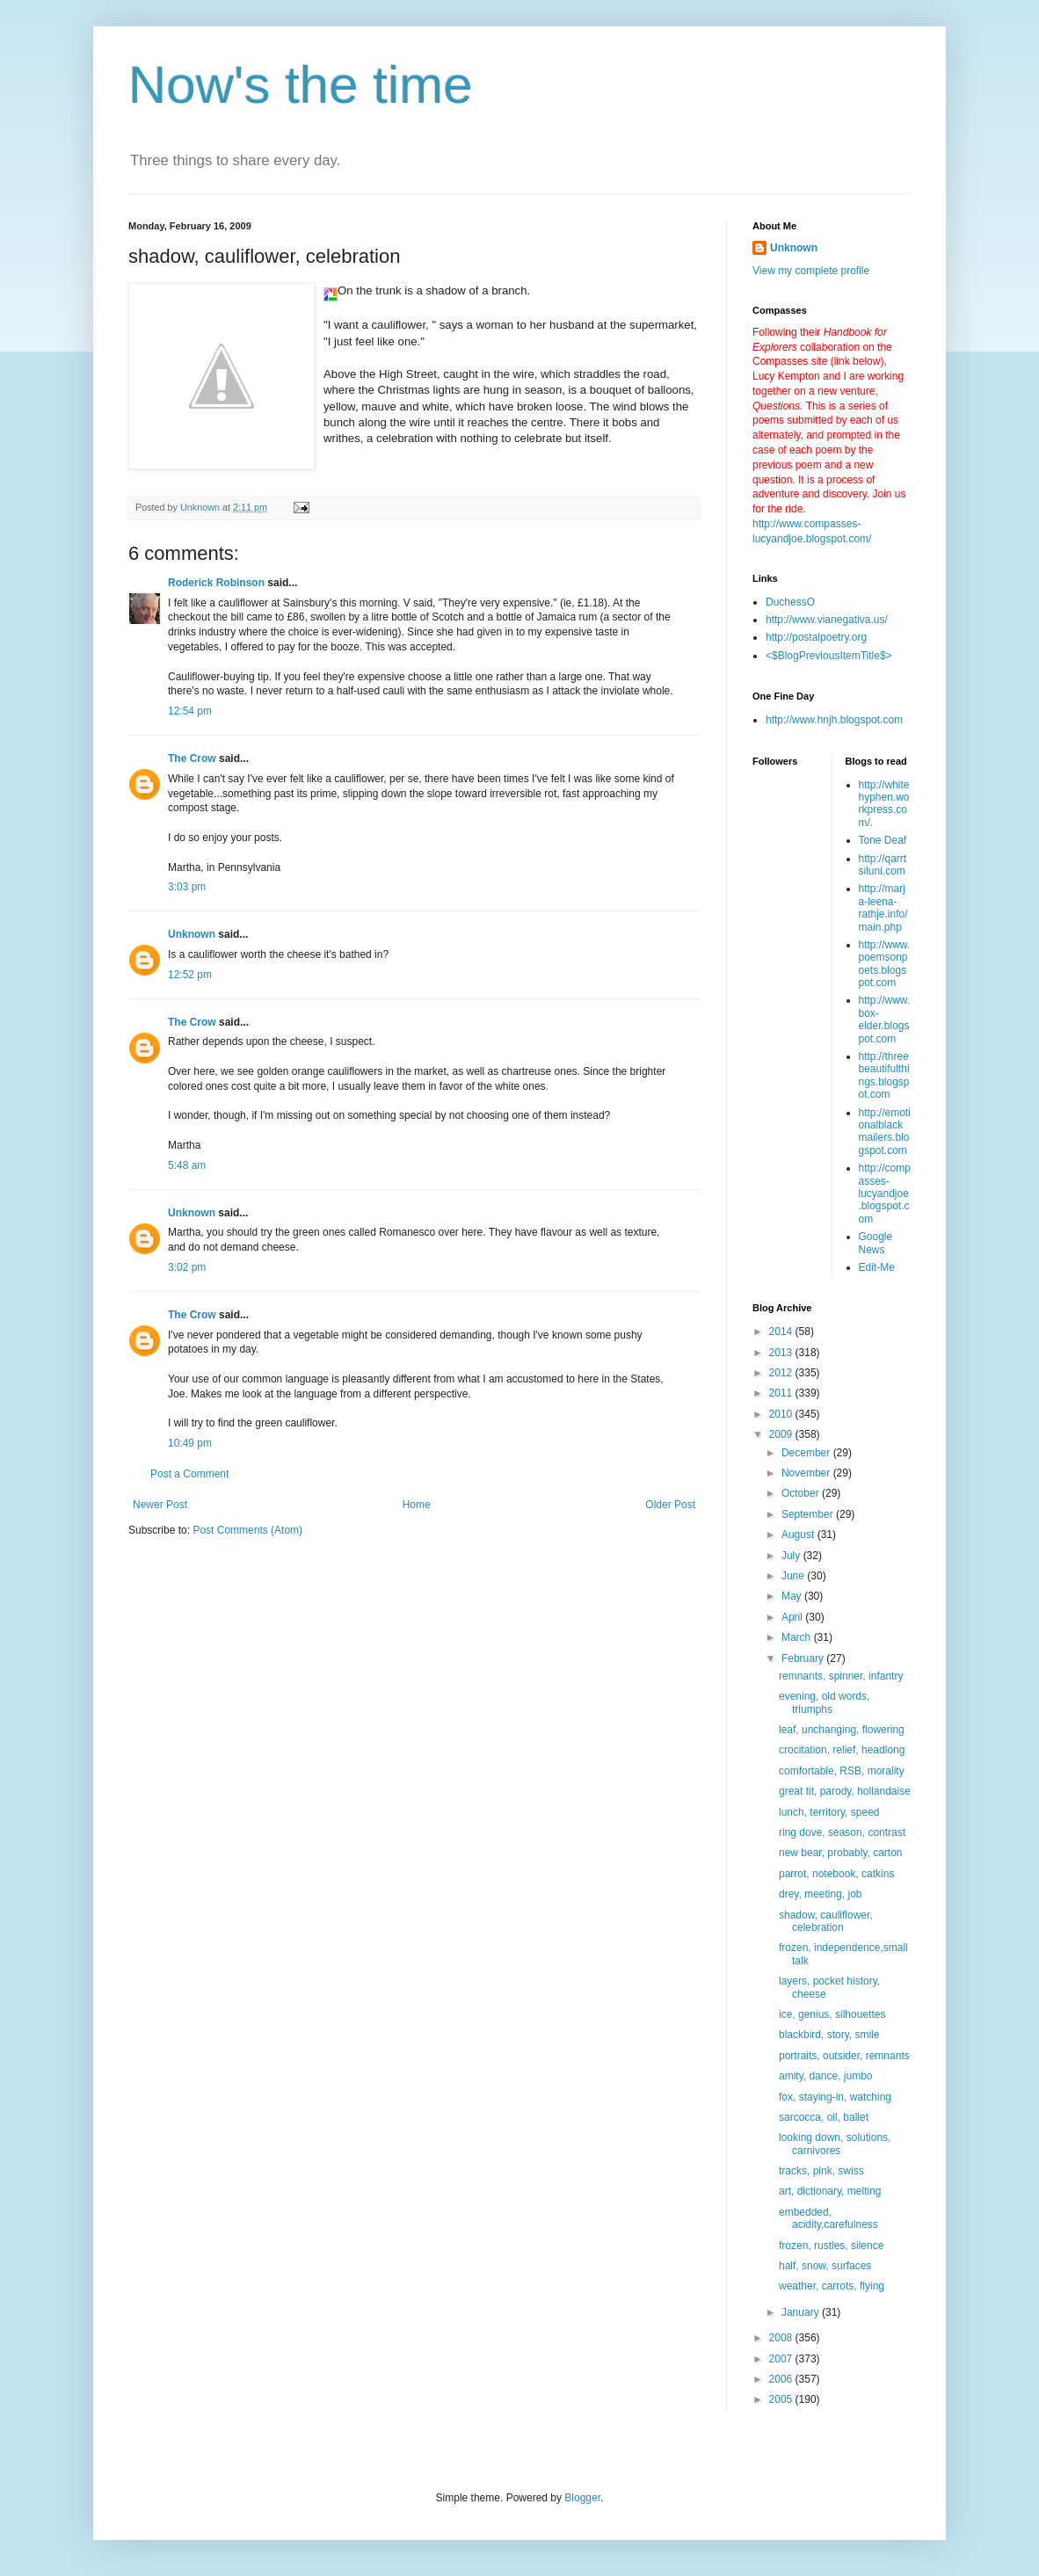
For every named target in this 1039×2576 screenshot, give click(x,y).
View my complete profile (810, 271)
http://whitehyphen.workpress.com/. (884, 804)
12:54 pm (190, 711)
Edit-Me (877, 1267)
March (797, 1637)
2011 (782, 1393)
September (808, 1514)
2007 (782, 2359)
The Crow (192, 758)
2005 (782, 2399)
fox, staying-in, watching (835, 2097)
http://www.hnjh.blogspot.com (834, 720)
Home (417, 1504)
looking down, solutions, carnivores (834, 2143)
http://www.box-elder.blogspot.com (885, 1019)
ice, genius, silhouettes (832, 2014)
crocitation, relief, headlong (842, 1750)
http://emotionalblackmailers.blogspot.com (885, 1132)
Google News (876, 1242)
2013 (782, 1352)
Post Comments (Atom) (247, 1530)
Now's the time (300, 84)
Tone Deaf (883, 840)
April (793, 1617)
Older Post (670, 1504)
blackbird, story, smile (829, 2034)
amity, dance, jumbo (826, 2076)
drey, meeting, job (820, 1894)
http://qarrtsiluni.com (883, 865)
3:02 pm (187, 1267)
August (799, 1534)
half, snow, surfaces (825, 2266)
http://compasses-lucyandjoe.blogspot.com (885, 1193)
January (801, 2312)
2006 (782, 2379)
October (801, 1493)
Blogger (582, 2498)
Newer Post (160, 1504)
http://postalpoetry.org (816, 637)
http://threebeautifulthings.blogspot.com (884, 1075)
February (803, 1658)
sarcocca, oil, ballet (823, 2117)
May (792, 1596)
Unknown (191, 934)
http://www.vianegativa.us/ (827, 619)
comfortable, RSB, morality (842, 1771)
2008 (782, 2338)
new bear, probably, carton (841, 1853)
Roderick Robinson (216, 583)
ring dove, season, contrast (842, 1832)
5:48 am (187, 1165)
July (792, 1555)
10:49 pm (190, 1443)
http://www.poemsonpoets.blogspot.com (885, 964)
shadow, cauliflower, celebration (826, 1921)
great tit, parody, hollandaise (845, 1791)
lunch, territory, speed (829, 1812)
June (794, 1576)
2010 (782, 1414)
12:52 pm (190, 975)
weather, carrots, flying (831, 2286)
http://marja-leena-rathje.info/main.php (883, 907)
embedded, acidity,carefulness (828, 2218)
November (807, 1473)
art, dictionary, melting (830, 2191)
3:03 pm (187, 887)
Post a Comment (189, 1474)
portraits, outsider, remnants (844, 2056)
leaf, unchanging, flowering (842, 1729)
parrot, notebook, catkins (836, 1874)
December (807, 1453)
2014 (782, 1331)
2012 (782, 1373)
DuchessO (790, 602)
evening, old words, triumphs (824, 1702)
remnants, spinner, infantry (841, 1676)
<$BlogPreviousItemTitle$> (829, 655)
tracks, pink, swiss (821, 2171)
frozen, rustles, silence (831, 2245)
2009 (782, 1434)
